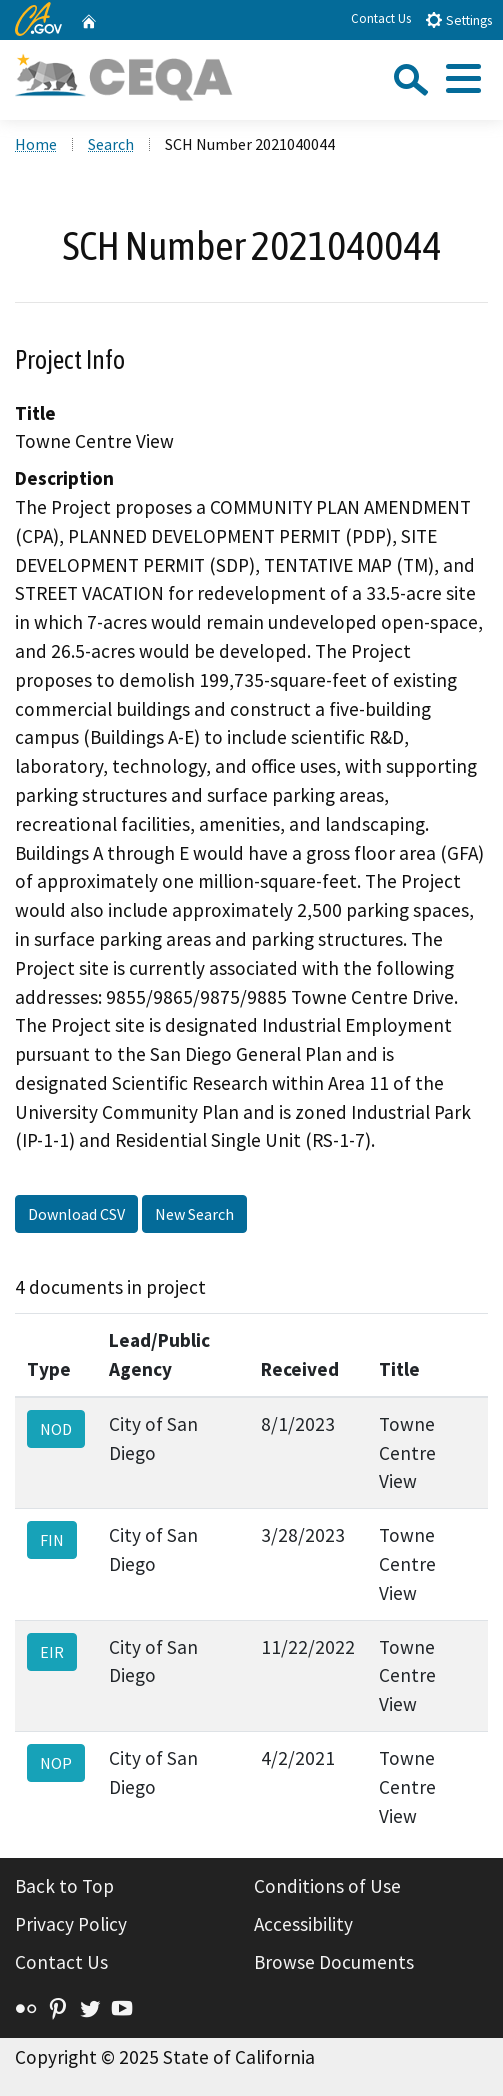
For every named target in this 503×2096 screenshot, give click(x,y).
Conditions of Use (327, 1886)
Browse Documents (334, 1962)
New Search (194, 1214)
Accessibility (303, 1924)
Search (111, 144)
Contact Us (381, 18)
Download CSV (76, 1214)
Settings (458, 19)
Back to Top (64, 1886)
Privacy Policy (71, 1924)
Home (36, 144)
